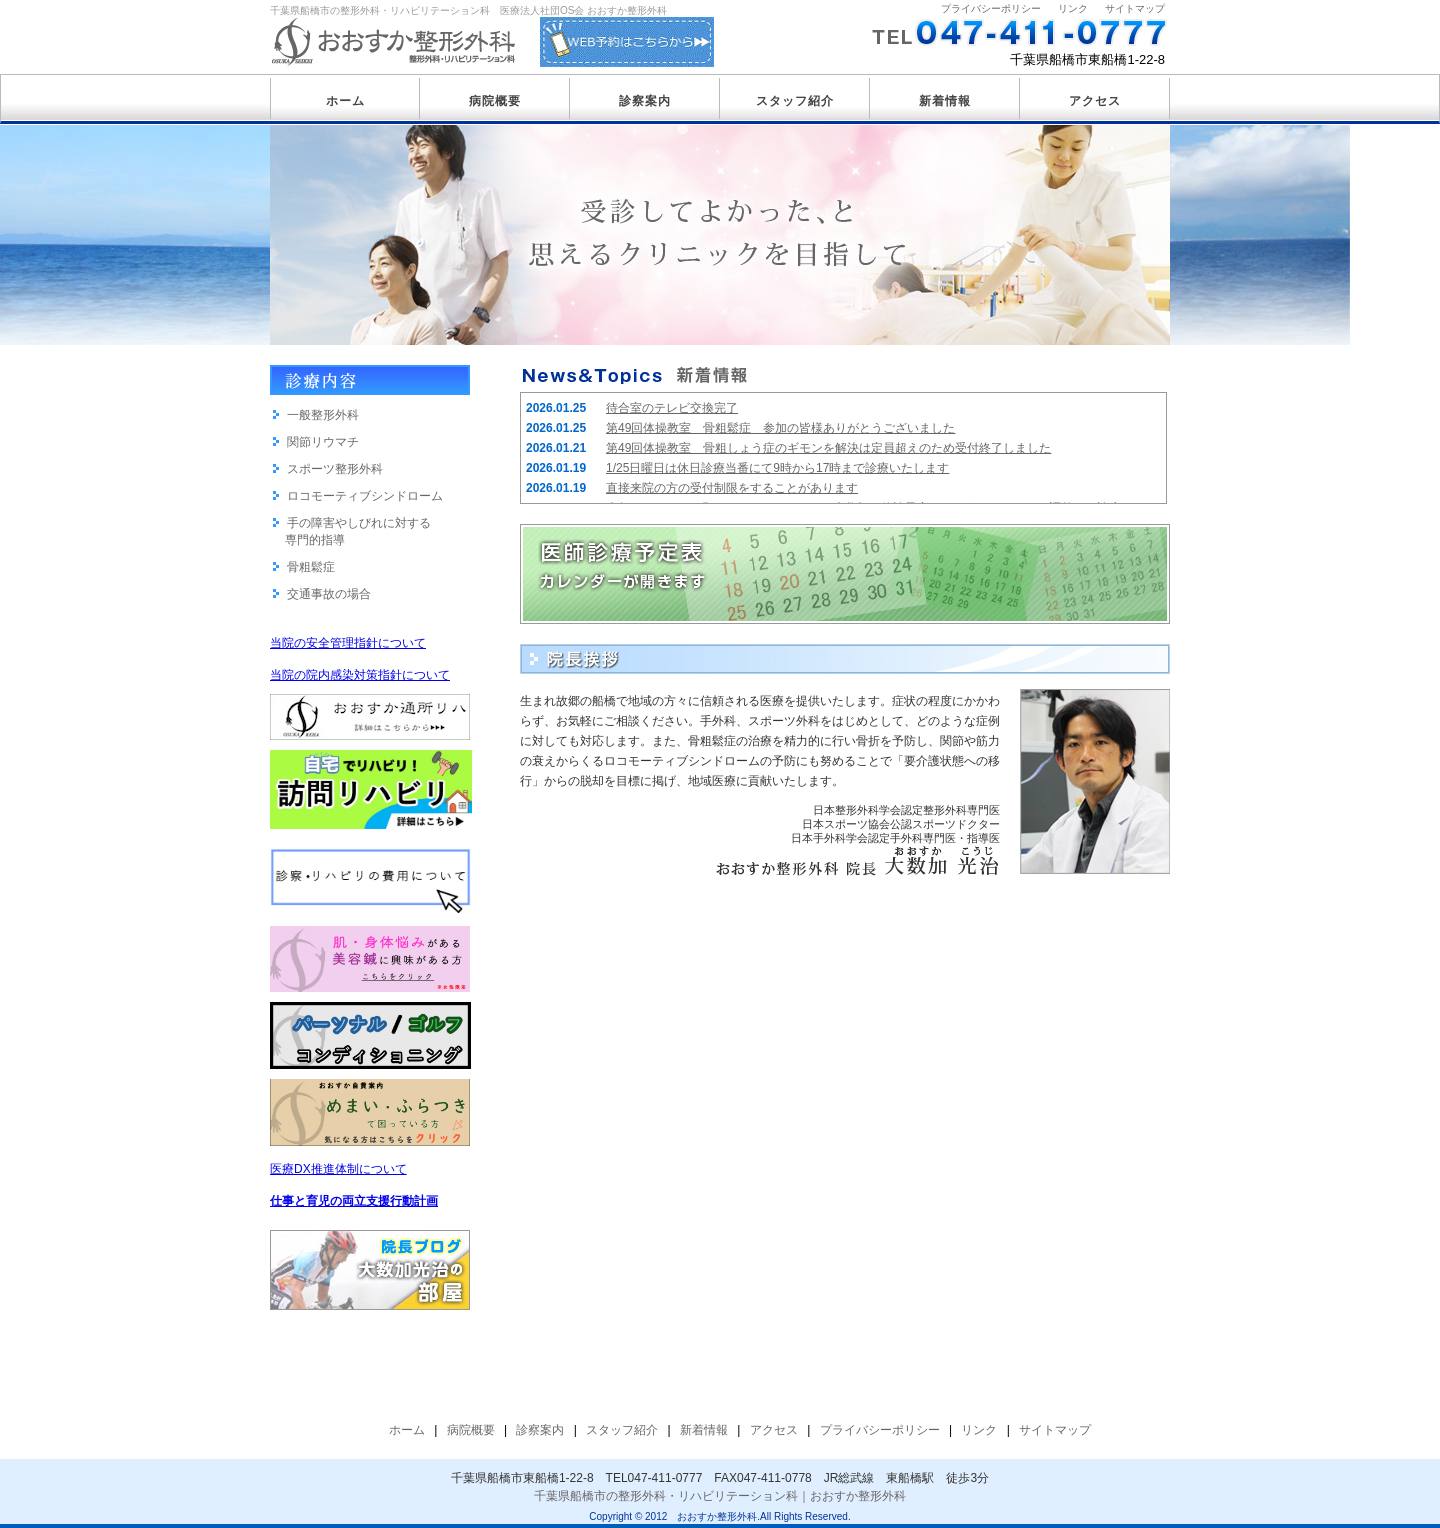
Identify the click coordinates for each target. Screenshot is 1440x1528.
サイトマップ (1135, 8)
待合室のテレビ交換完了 (672, 408)
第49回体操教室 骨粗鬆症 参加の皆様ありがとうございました (780, 428)
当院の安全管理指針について (348, 643)
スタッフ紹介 (795, 101)
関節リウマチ (323, 442)
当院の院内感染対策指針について (360, 675)
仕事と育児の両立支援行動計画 (354, 1201)
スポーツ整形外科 (335, 469)
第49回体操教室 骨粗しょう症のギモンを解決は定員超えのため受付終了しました (828, 448)
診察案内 (645, 101)
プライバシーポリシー (991, 8)
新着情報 (945, 101)
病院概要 (495, 101)
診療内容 (370, 380)
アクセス (1095, 101)
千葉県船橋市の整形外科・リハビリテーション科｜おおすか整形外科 (720, 1496)
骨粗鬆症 (311, 567)
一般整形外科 (323, 415)
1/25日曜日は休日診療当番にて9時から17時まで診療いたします (777, 468)
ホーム (345, 101)
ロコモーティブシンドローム (365, 496)
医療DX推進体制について (338, 1169)
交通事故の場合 (329, 594)
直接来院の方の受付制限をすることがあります (732, 488)
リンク (1073, 8)
